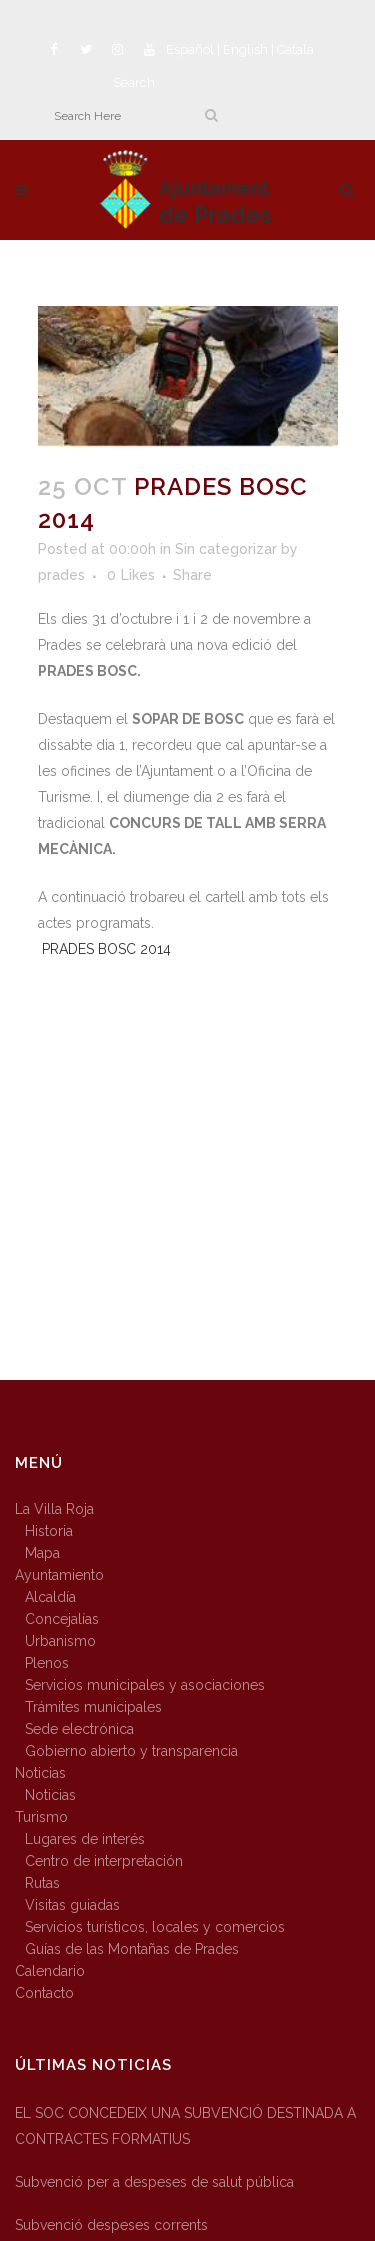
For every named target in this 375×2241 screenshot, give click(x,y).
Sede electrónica (79, 1729)
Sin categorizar (226, 549)
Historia (49, 1531)
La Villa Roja (54, 1509)
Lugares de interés (85, 1839)
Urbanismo (60, 1641)
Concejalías (62, 1619)
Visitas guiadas (72, 1905)
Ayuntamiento (59, 1575)
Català (295, 49)
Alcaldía (50, 1597)
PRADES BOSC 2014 (106, 949)
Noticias (40, 1773)
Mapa (42, 1553)
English (245, 49)
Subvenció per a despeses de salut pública (154, 2182)
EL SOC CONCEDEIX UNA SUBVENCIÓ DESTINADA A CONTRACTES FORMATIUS (185, 2126)
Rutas (42, 1883)
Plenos (47, 1663)
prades (61, 575)
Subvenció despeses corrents (111, 2225)
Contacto (44, 1993)
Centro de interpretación (104, 1861)
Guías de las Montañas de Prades (132, 1949)
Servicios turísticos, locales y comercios (155, 1927)
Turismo (41, 1817)
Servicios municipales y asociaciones (145, 1685)
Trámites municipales (93, 1707)
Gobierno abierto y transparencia (131, 1751)
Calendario (50, 1971)
